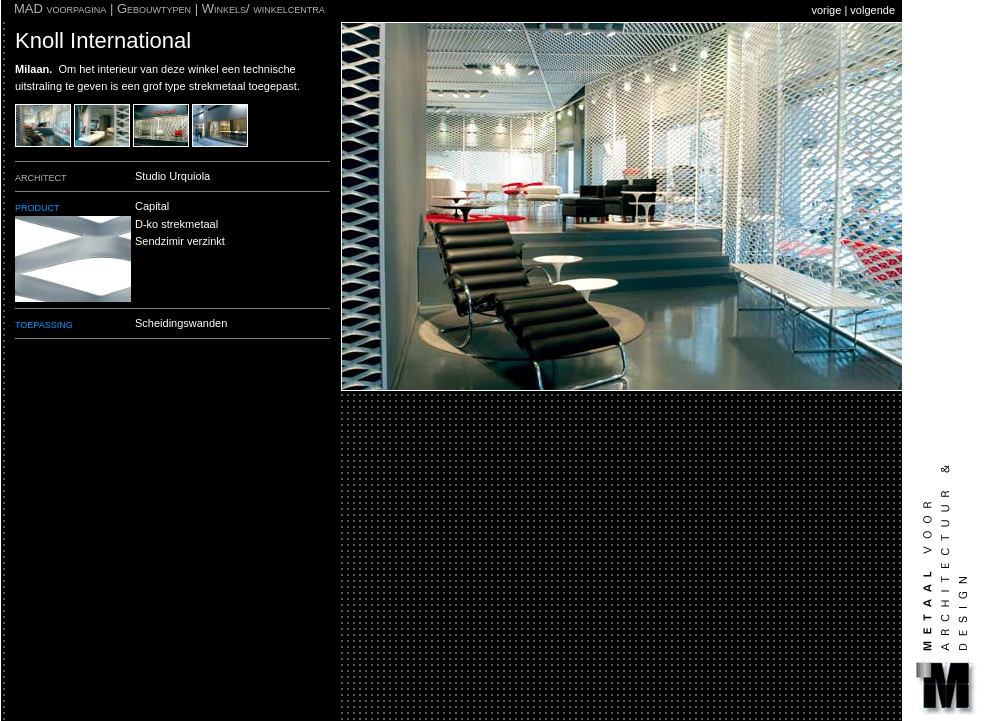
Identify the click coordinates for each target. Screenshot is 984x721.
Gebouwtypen (154, 8)
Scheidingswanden (181, 323)
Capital (152, 206)
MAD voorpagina (60, 8)
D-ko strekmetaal (176, 224)
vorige (826, 10)
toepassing (44, 323)
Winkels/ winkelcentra (263, 8)
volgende (872, 10)
